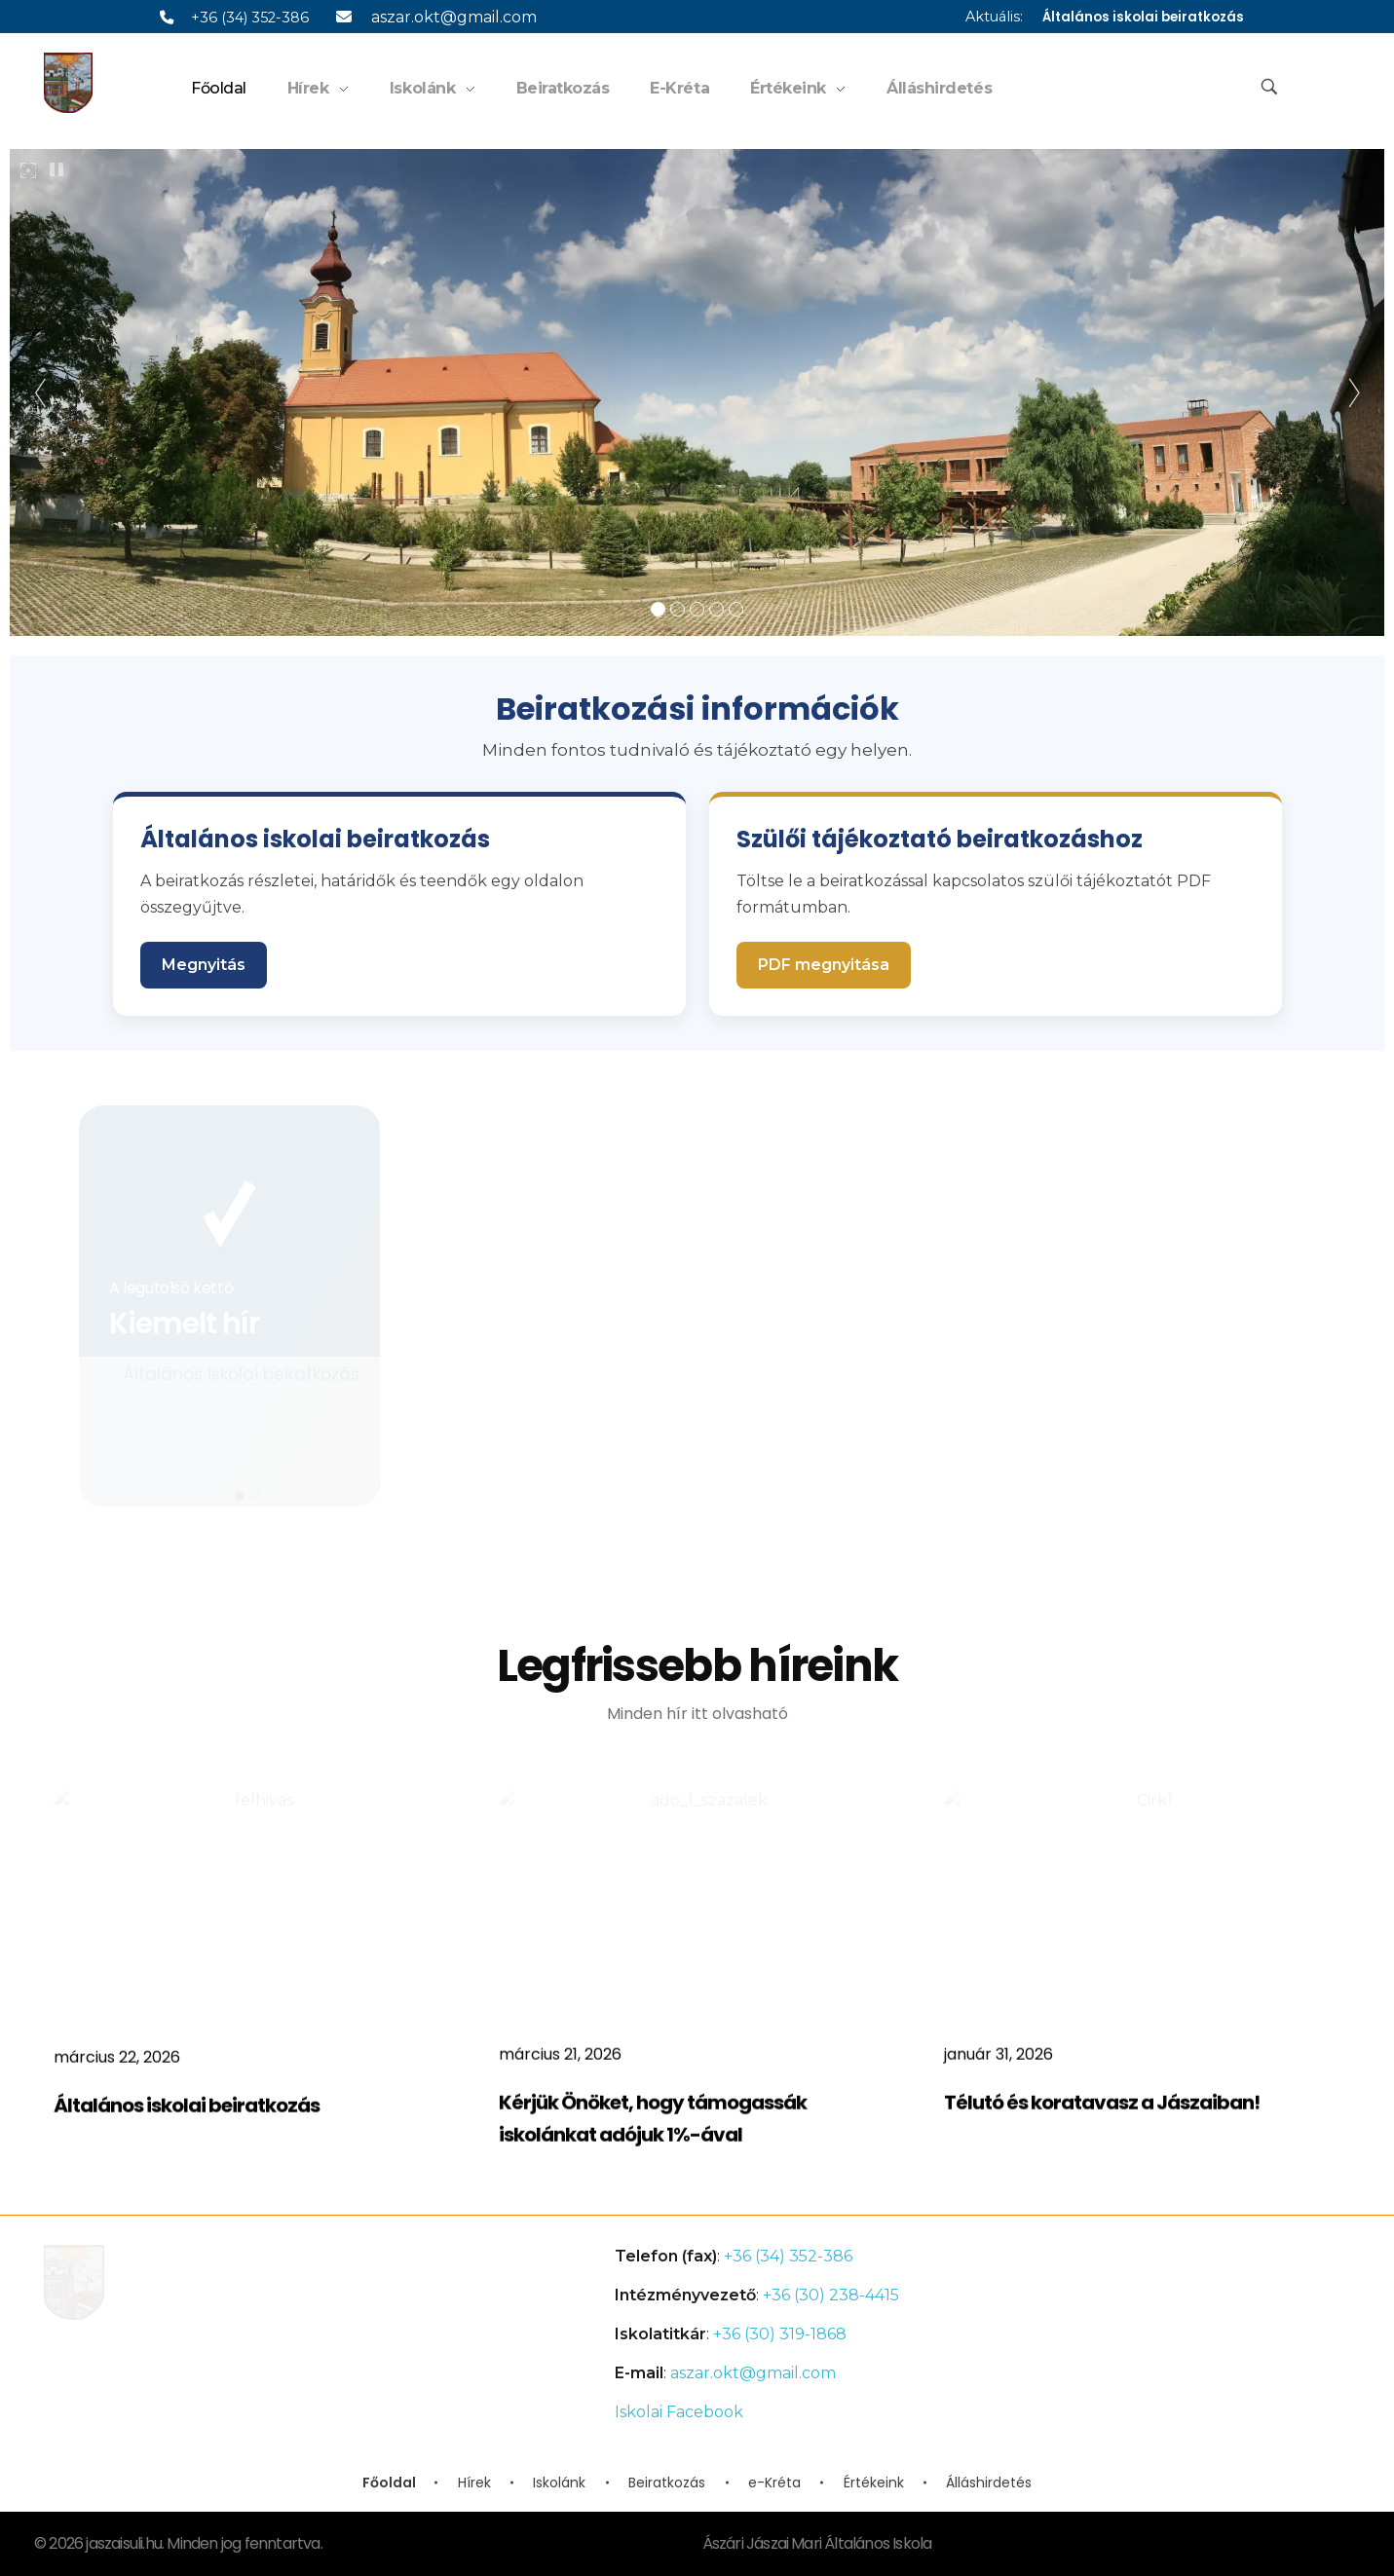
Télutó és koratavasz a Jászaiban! (1102, 2116)
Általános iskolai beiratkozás (1143, 17)
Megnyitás (203, 964)
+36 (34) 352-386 (234, 17)
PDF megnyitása (823, 964)
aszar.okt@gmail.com (436, 17)
